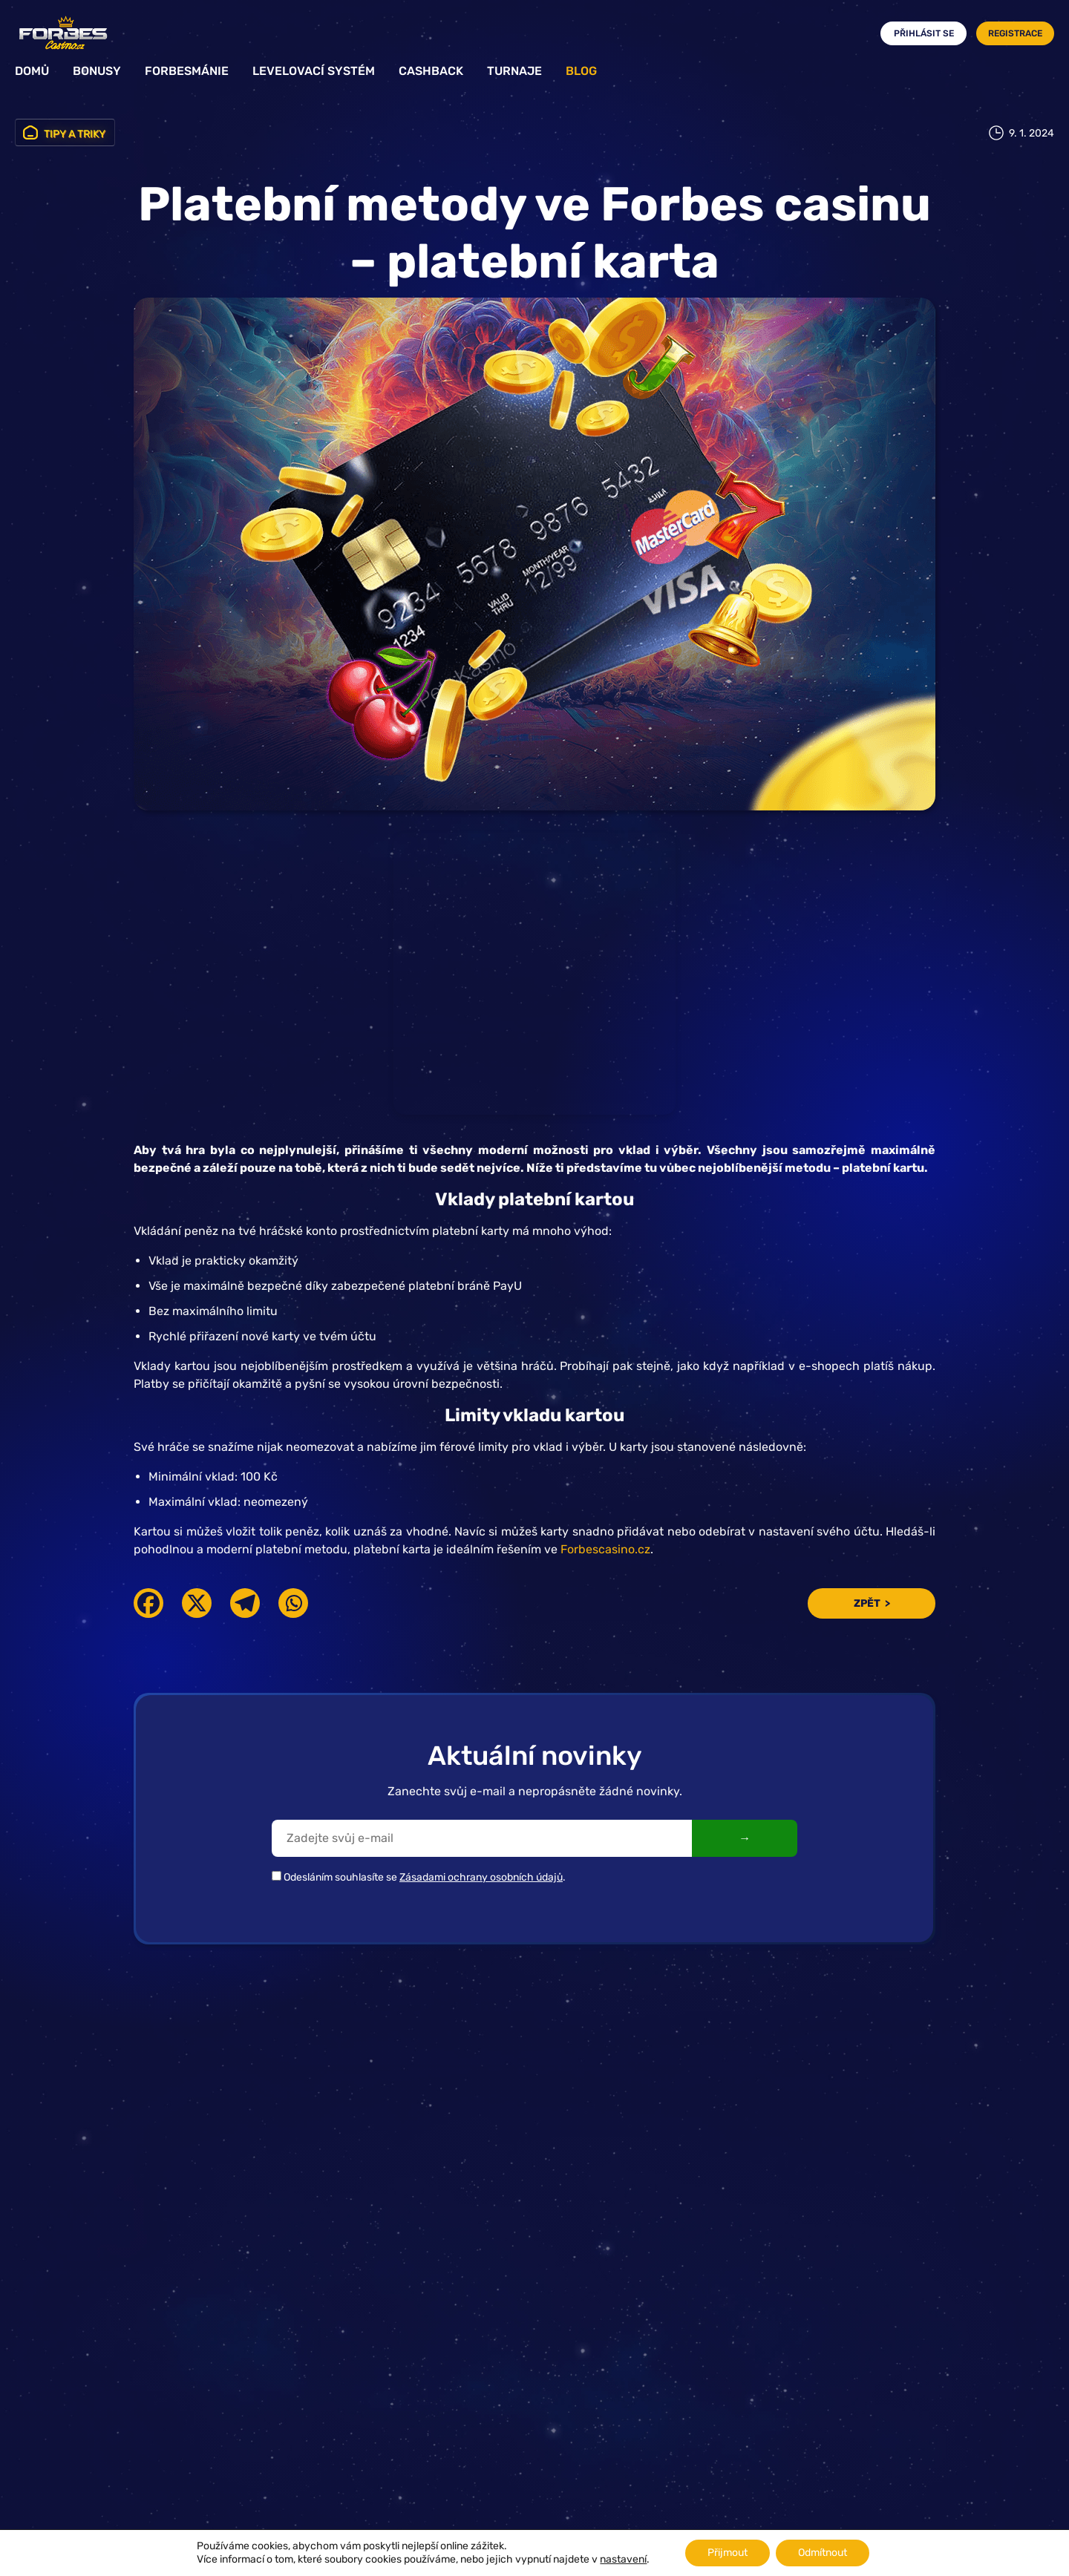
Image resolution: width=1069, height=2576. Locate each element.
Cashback (431, 71)
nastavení (623, 2559)
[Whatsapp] (293, 1603)
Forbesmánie (187, 71)
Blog (581, 71)
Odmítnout (822, 2552)
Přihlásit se (924, 33)
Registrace (1015, 33)
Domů (32, 71)
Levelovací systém (313, 71)
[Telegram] (245, 1603)
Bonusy (97, 71)
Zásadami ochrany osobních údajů (481, 1877)
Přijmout (727, 2552)
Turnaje (514, 71)
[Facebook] (148, 1603)
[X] (197, 1603)
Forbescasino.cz (605, 1549)
